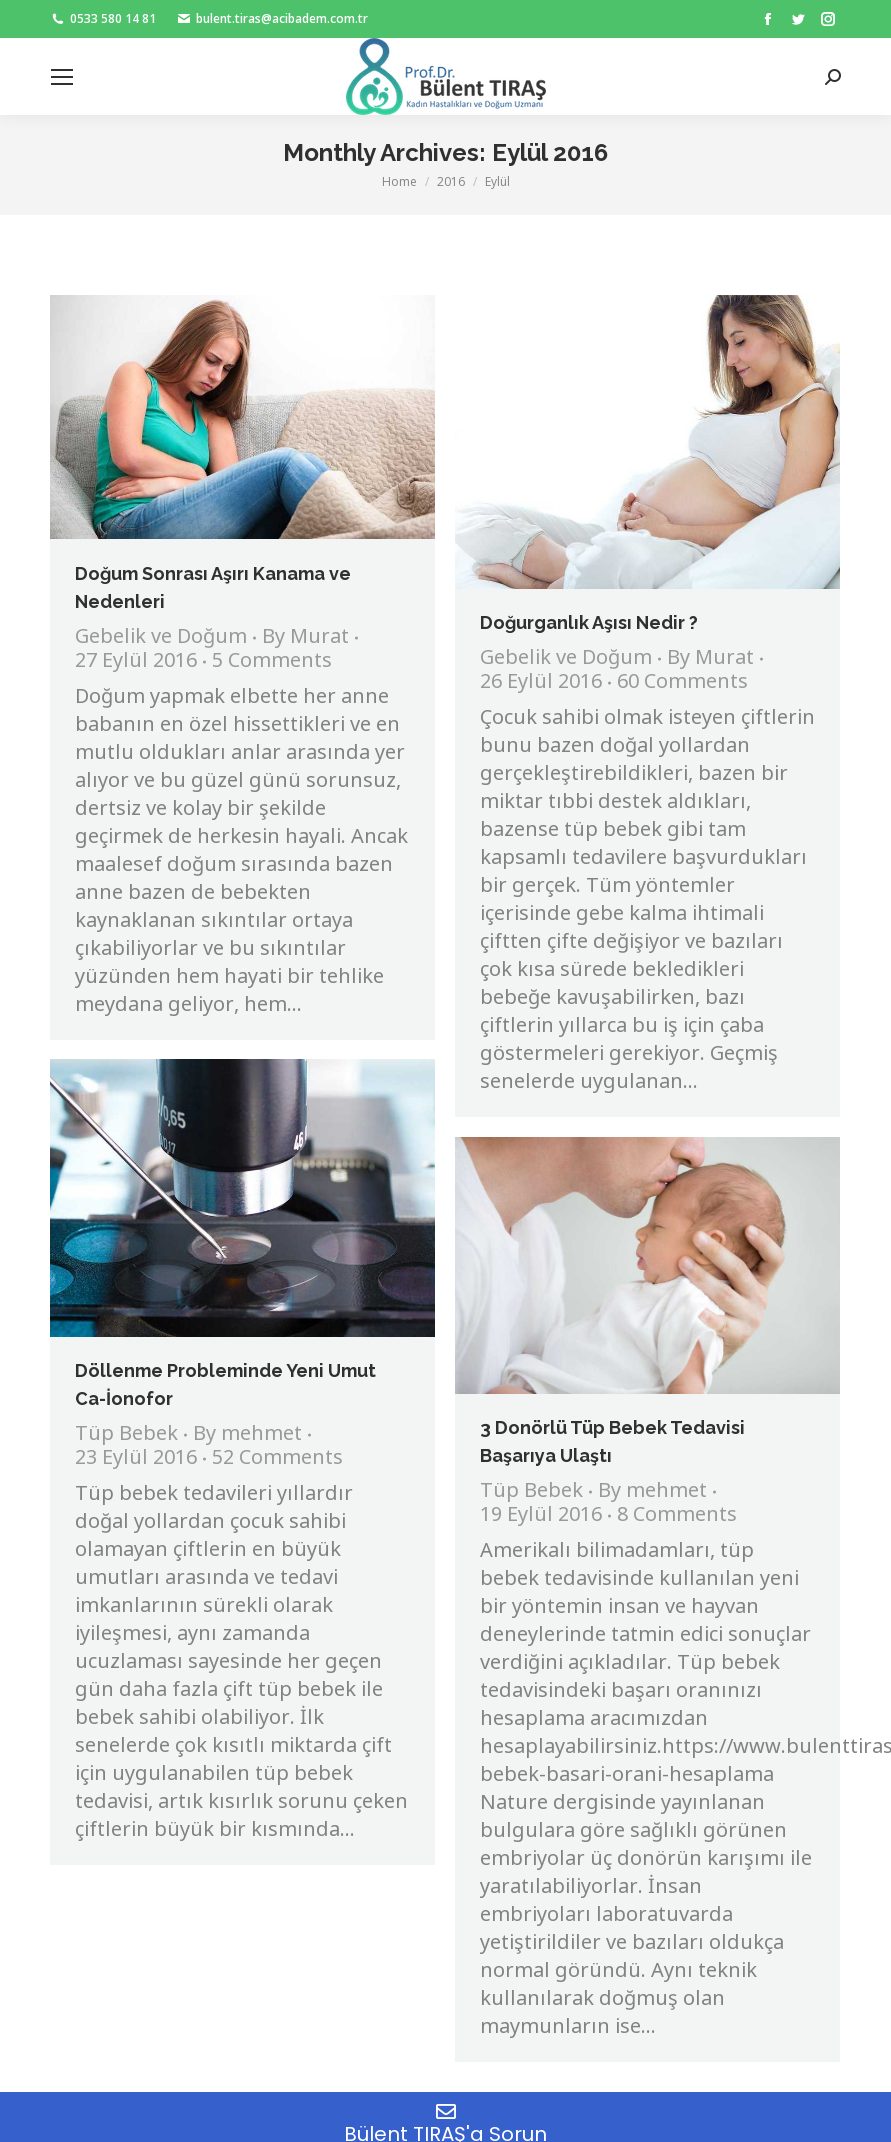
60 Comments (682, 683)
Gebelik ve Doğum (161, 637)
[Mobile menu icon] (62, 77)
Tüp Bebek (126, 1434)
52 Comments (277, 1459)
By (305, 638)
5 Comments (272, 662)
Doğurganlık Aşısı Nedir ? (589, 622)
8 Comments (677, 1516)
